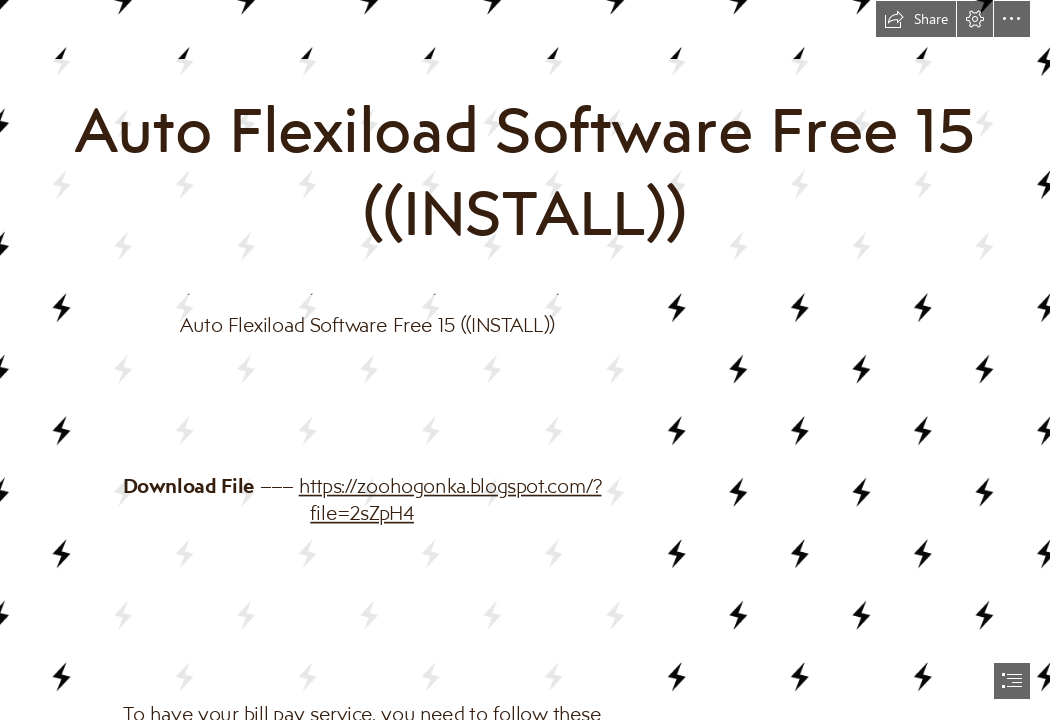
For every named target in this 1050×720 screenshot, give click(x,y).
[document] (525, 360)
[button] (916, 19)
